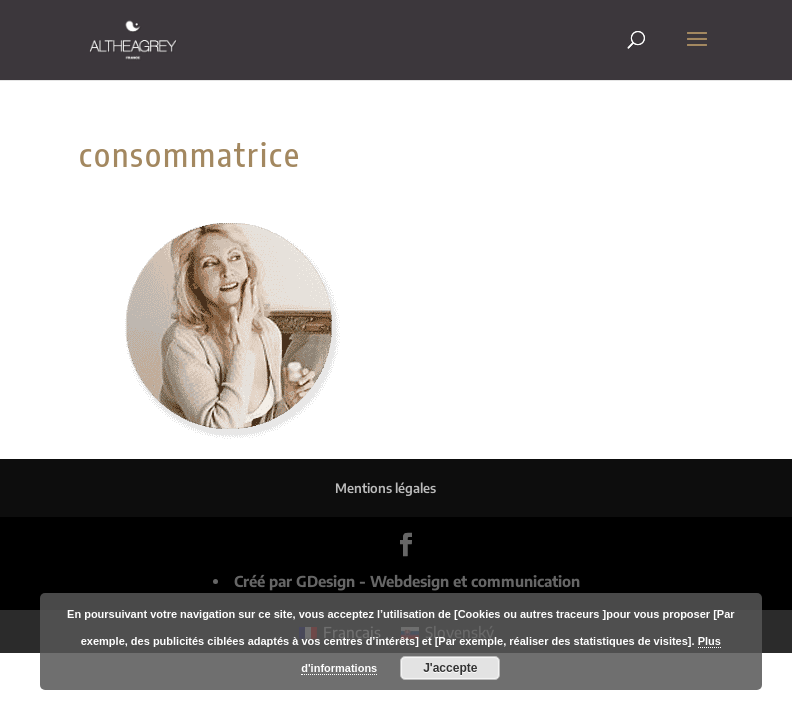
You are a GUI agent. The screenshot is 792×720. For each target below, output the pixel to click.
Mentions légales (385, 488)
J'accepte (450, 668)
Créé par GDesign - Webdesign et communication (407, 581)
